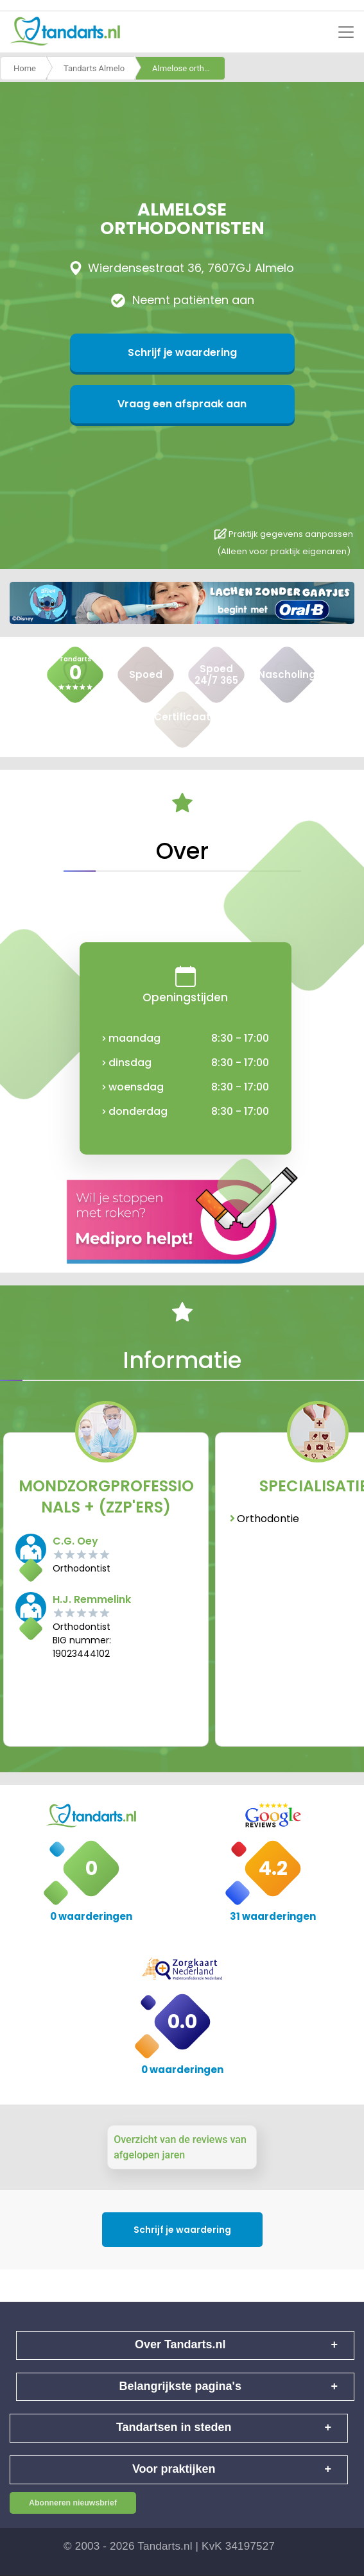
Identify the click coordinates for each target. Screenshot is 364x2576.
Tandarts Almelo (94, 68)
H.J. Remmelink (92, 1599)
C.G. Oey (75, 1541)
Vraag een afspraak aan (182, 403)
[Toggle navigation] (346, 32)
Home (24, 68)
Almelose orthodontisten (188, 68)
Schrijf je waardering (182, 352)
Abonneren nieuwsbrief (73, 2502)
